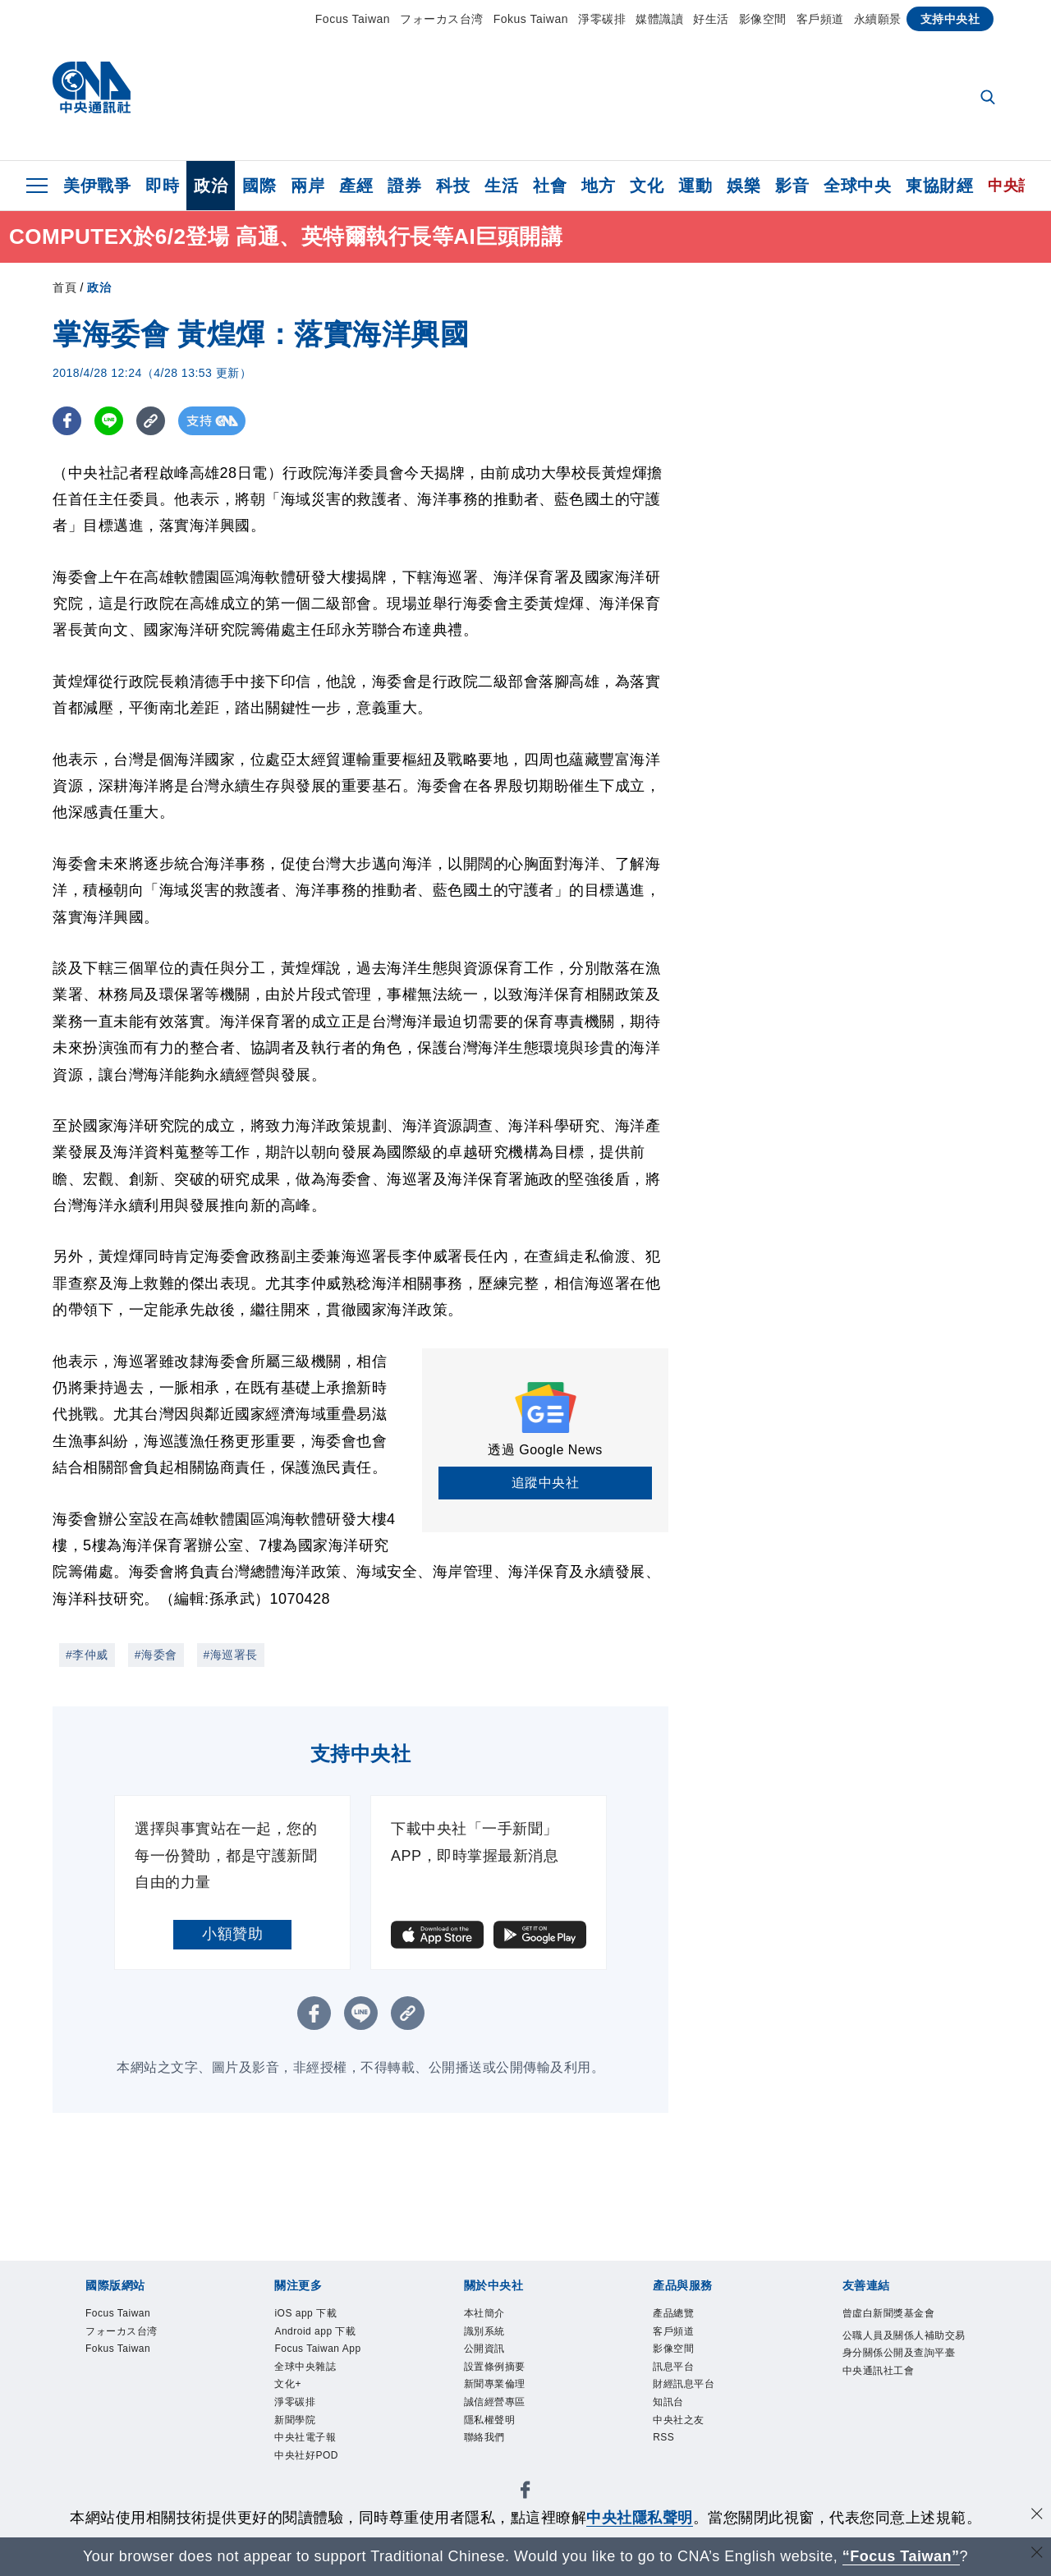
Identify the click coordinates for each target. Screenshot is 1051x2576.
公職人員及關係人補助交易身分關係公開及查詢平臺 (903, 2382)
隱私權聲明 (502, 2449)
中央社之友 (691, 2449)
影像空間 (763, 19)
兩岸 (307, 186)
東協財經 (939, 186)
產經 (356, 186)
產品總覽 (683, 2315)
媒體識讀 (659, 19)
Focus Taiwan (352, 19)
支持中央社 (950, 18)
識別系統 (494, 2338)
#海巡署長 (231, 1654)
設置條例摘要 (509, 2382)
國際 (259, 186)
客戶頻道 (820, 19)
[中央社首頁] (92, 92)
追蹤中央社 (546, 1483)
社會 (550, 186)
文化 (646, 186)
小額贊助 (232, 1934)
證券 (404, 186)
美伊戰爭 (97, 186)
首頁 (64, 287)
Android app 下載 (333, 2338)
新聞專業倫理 (509, 2404)
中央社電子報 (319, 2493)
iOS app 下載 (319, 2315)
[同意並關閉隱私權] (1037, 2515)
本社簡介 (494, 2315)
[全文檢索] (989, 99)
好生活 (711, 19)
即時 (162, 186)
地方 (598, 186)
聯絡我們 (494, 2471)
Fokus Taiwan (530, 19)
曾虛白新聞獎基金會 (903, 2326)
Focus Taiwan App (321, 2371)
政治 (210, 186)
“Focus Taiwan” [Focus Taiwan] (901, 2556)
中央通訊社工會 (895, 2426)
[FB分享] (67, 420)
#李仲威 (87, 1654)
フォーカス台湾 (442, 19)
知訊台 (676, 2426)
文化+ (294, 2426)
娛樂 (743, 186)
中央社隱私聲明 (639, 2517)
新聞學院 (304, 2471)
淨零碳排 (602, 19)
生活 (501, 186)
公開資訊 (494, 2360)
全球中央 (857, 186)
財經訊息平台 (698, 2404)
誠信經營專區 (509, 2426)
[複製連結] (150, 420)
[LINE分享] (108, 420)
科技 (453, 186)
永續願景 (878, 19)
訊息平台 (683, 2382)
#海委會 (156, 1654)
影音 (792, 186)
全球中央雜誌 (319, 2404)
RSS (669, 2471)
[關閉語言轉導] (1037, 2554)
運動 (695, 186)
